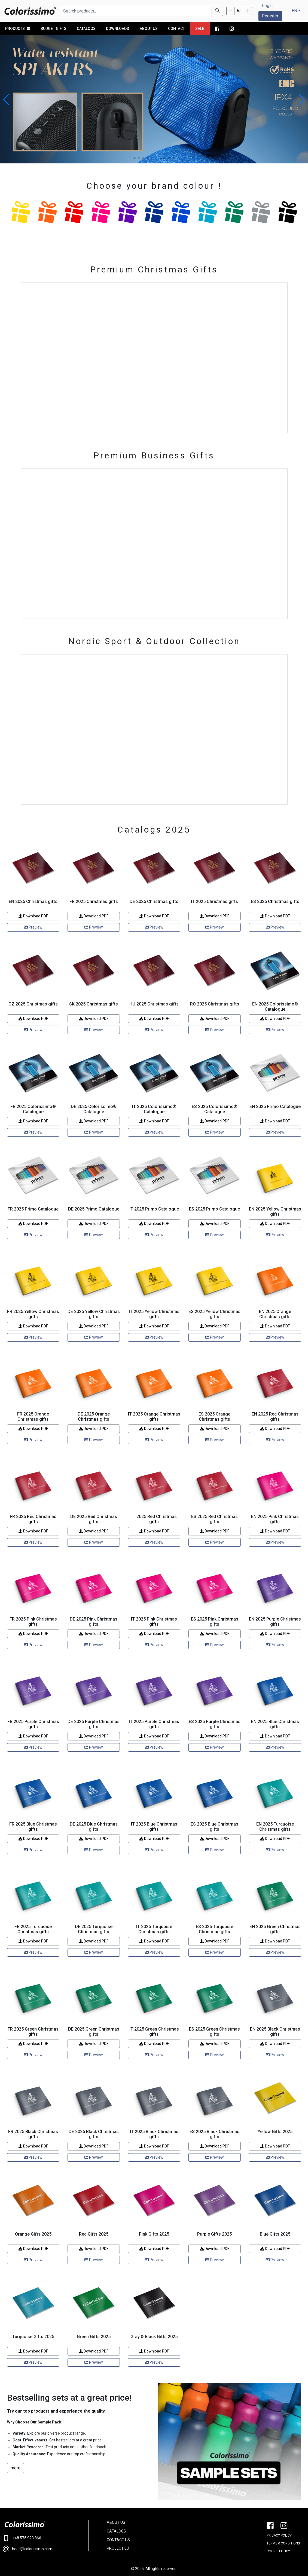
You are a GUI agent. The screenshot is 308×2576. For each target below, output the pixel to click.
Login (267, 5)
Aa (239, 11)
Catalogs (86, 28)
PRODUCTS (17, 28)
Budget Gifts (53, 28)
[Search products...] (136, 11)
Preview (33, 927)
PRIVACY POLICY (279, 2535)
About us (149, 28)
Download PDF (33, 916)
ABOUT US (116, 2522)
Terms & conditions (283, 2543)
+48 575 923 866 (22, 2538)
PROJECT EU (118, 2548)
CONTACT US (118, 2540)
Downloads (117, 28)
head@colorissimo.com (27, 2549)
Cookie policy (278, 2551)
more (15, 2468)
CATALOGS (116, 2531)
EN (294, 10)
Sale (199, 28)
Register (270, 15)
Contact (176, 28)
